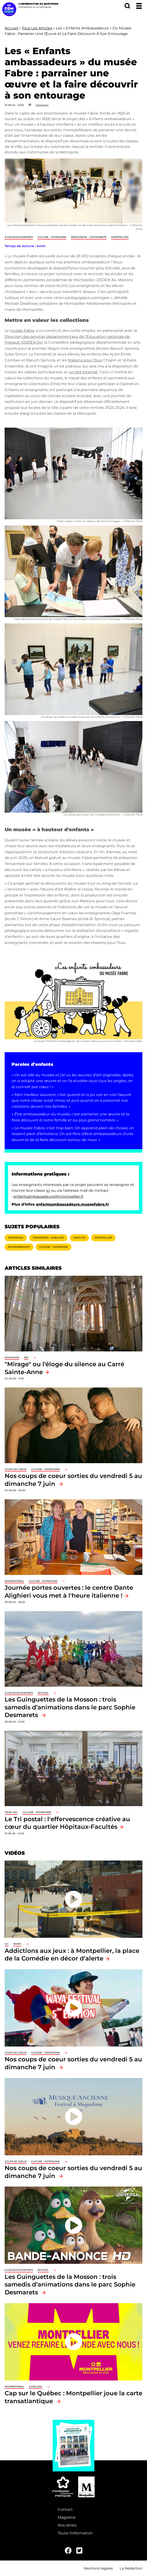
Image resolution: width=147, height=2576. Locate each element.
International (14, 1581)
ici (48, 1190)
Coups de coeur (15, 1469)
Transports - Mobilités (48, 1237)
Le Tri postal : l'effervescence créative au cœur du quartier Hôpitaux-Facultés (67, 1822)
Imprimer (42, 105)
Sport (17, 1944)
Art (26, 1357)
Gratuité (79, 1237)
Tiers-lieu (11, 1812)
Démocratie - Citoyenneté (88, 237)
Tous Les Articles (37, 28)
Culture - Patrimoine (52, 237)
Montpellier (119, 237)
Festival (43, 1693)
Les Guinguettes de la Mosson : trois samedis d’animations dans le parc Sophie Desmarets (70, 1707)
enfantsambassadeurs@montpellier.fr (48, 1196)
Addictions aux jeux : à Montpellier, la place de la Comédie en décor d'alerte (72, 1954)
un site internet (83, 372)
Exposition (12, 1357)
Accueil (11, 28)
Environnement (19, 1247)
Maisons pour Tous (85, 360)
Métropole (15, 1237)
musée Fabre (22, 330)
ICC (7, 1944)
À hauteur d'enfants (19, 237)
